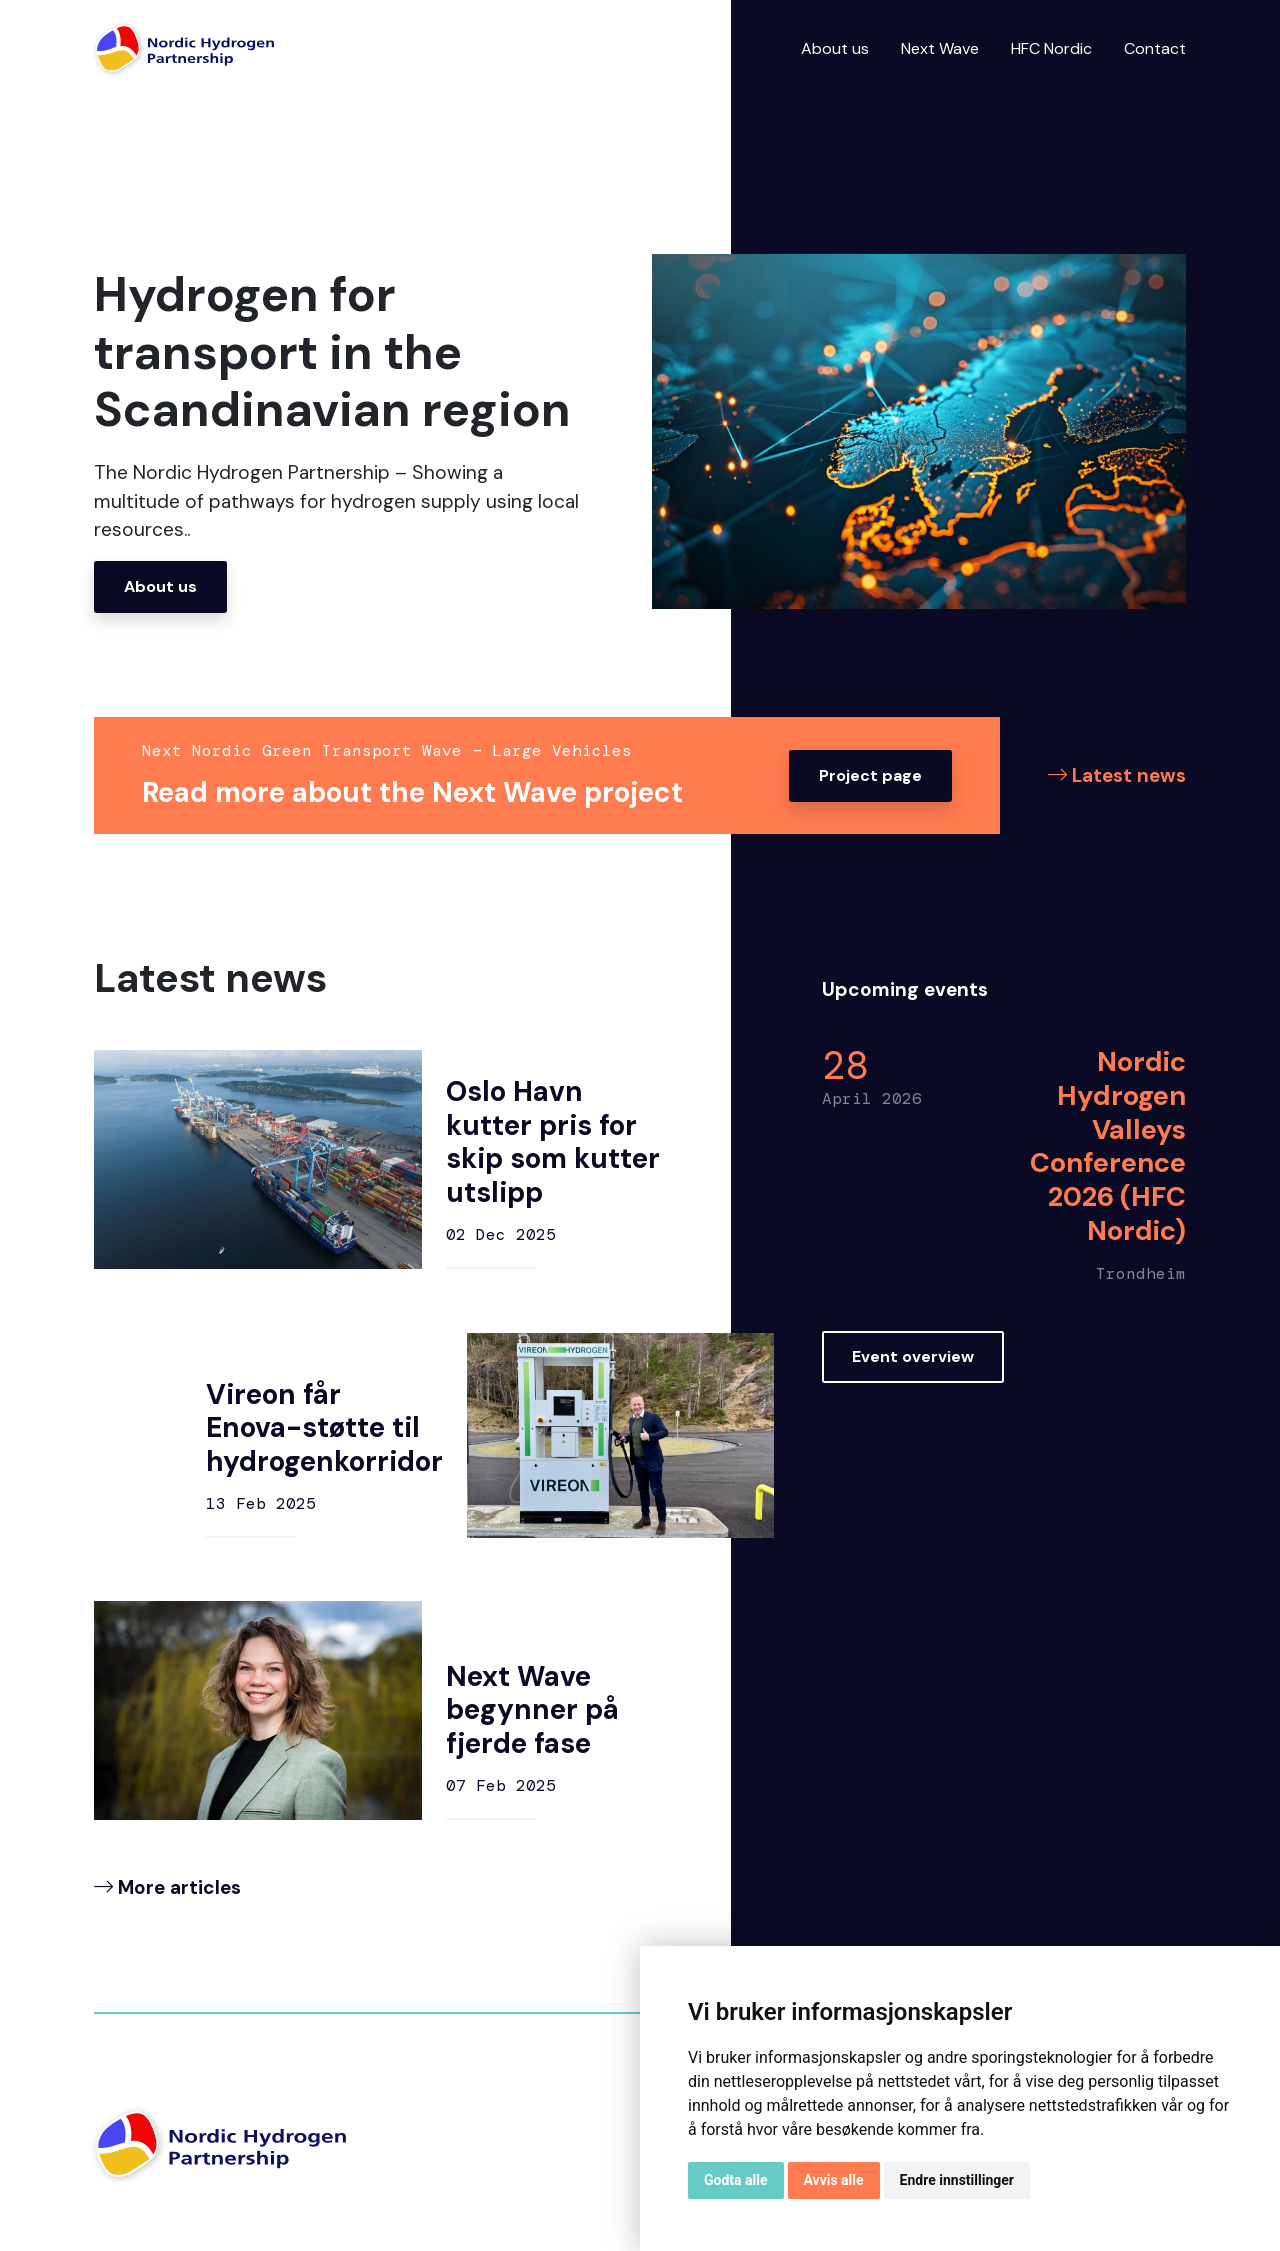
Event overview (913, 1355)
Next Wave (940, 48)
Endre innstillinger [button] (957, 2180)
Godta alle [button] (736, 2180)
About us (835, 48)
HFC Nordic (1051, 48)
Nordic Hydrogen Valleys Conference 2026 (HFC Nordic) (1105, 1148)
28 (847, 1068)
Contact (1155, 48)
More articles (168, 1887)
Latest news (1117, 775)
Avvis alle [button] (834, 2180)
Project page (870, 775)
